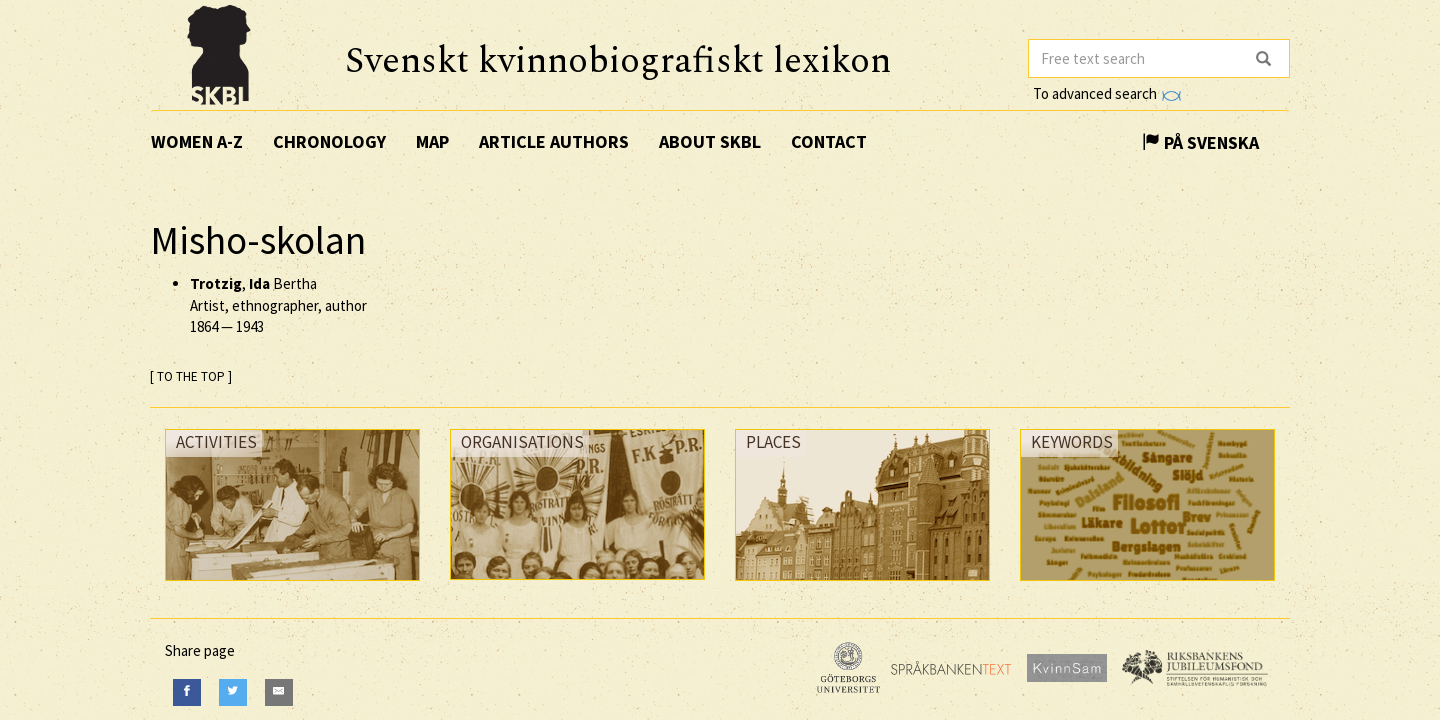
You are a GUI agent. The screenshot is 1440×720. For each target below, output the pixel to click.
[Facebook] (187, 692)
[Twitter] (233, 692)
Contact (829, 141)
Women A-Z (197, 141)
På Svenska (1200, 142)
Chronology (329, 141)
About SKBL (710, 141)
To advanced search (1107, 93)
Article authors (554, 141)
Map (432, 141)
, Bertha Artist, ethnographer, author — (278, 305)
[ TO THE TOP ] (191, 376)
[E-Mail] (279, 692)
